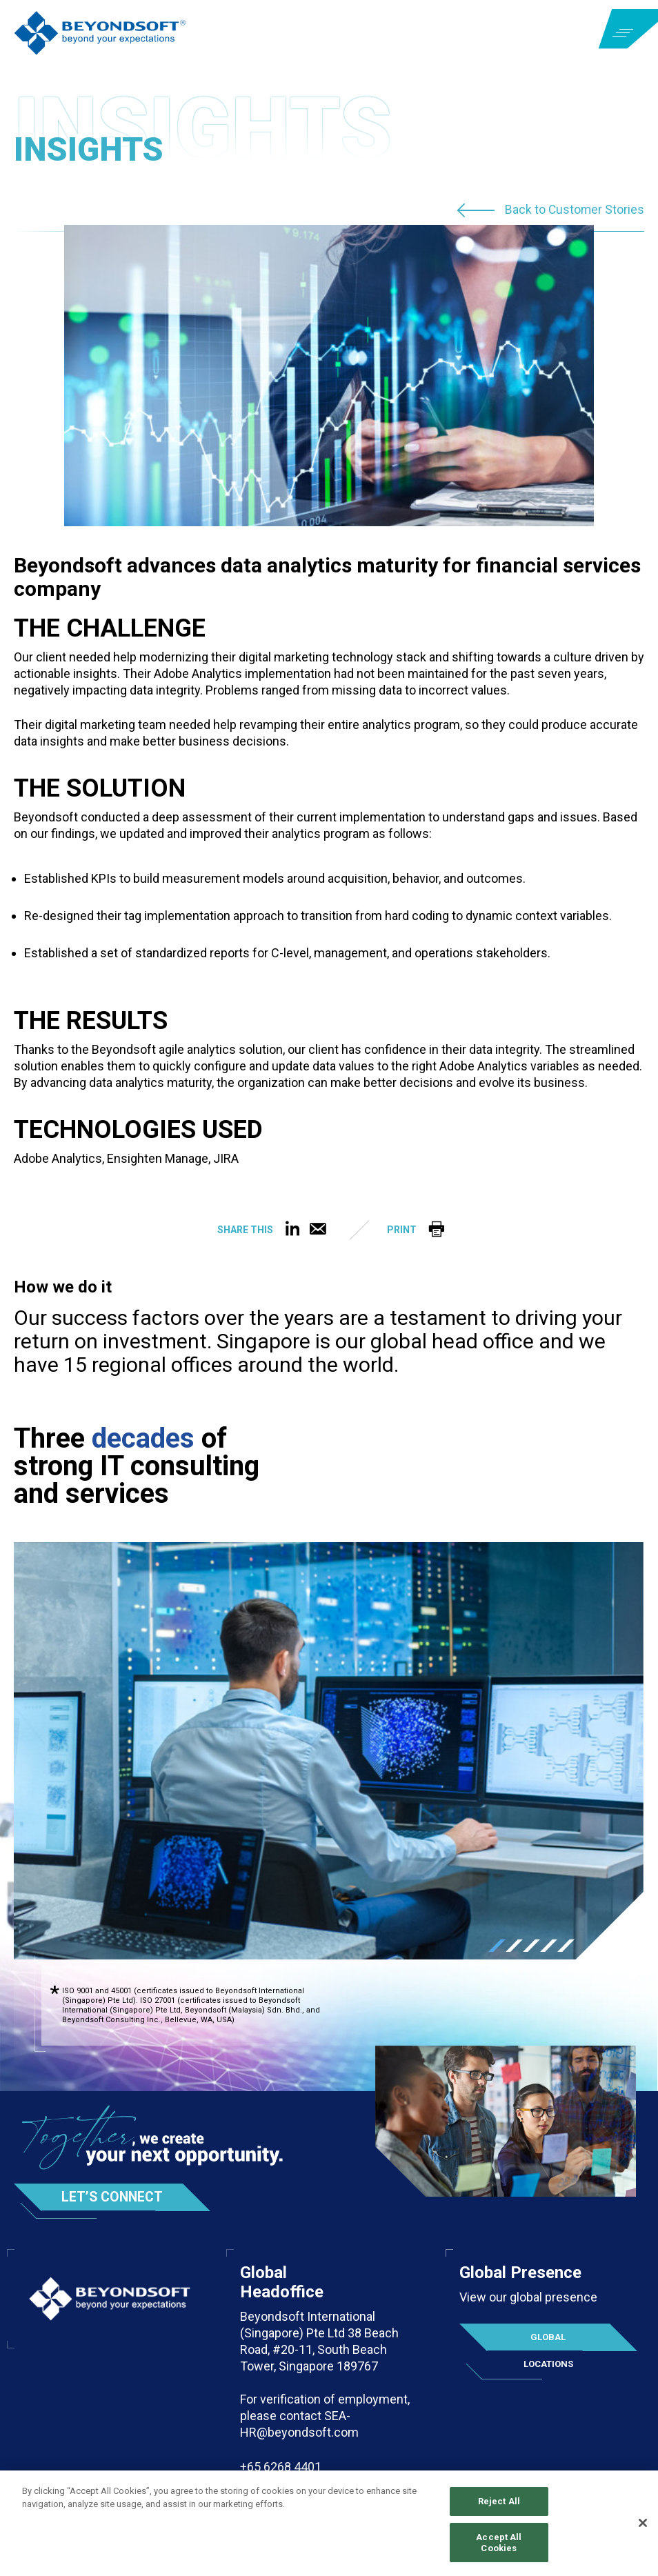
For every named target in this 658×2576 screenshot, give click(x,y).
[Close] (643, 2524)
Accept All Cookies (498, 2544)
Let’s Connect (114, 2197)
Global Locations (548, 2341)
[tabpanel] (329, 1750)
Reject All (499, 2502)
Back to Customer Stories (574, 210)
